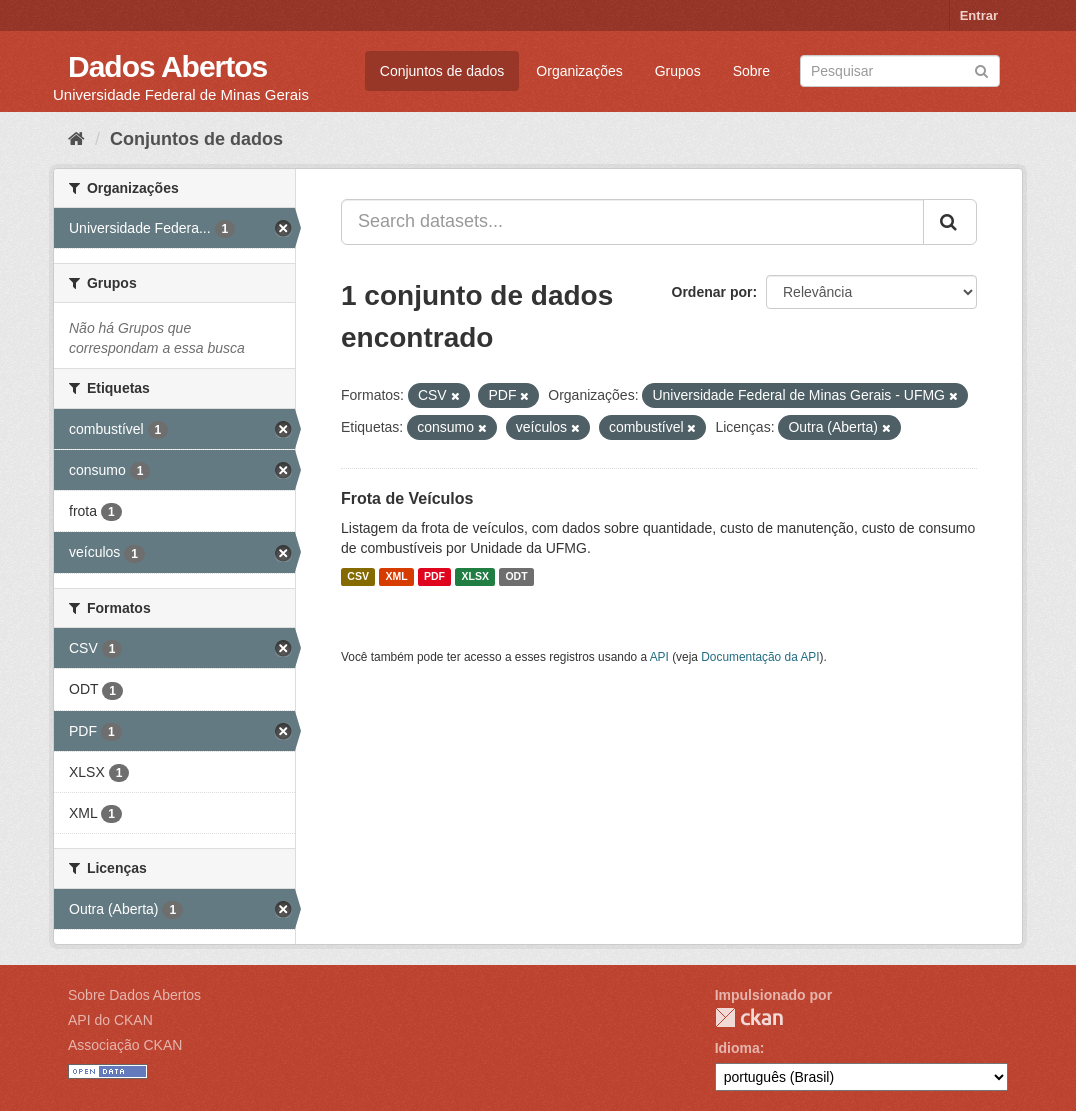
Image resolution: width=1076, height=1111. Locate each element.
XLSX (475, 577)
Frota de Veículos (407, 498)
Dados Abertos (167, 66)
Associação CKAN (125, 1045)
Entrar (979, 15)
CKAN (749, 1017)
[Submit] (981, 69)
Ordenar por (712, 292)
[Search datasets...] (632, 222)
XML (396, 577)
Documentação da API (760, 657)
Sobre (751, 71)
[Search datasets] (900, 71)
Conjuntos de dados (442, 71)
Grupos (678, 71)
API (659, 657)
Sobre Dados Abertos (134, 995)
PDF (434, 577)
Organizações (579, 71)
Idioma (737, 1048)
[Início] (76, 139)
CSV (358, 577)
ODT (516, 577)
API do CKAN (110, 1020)
